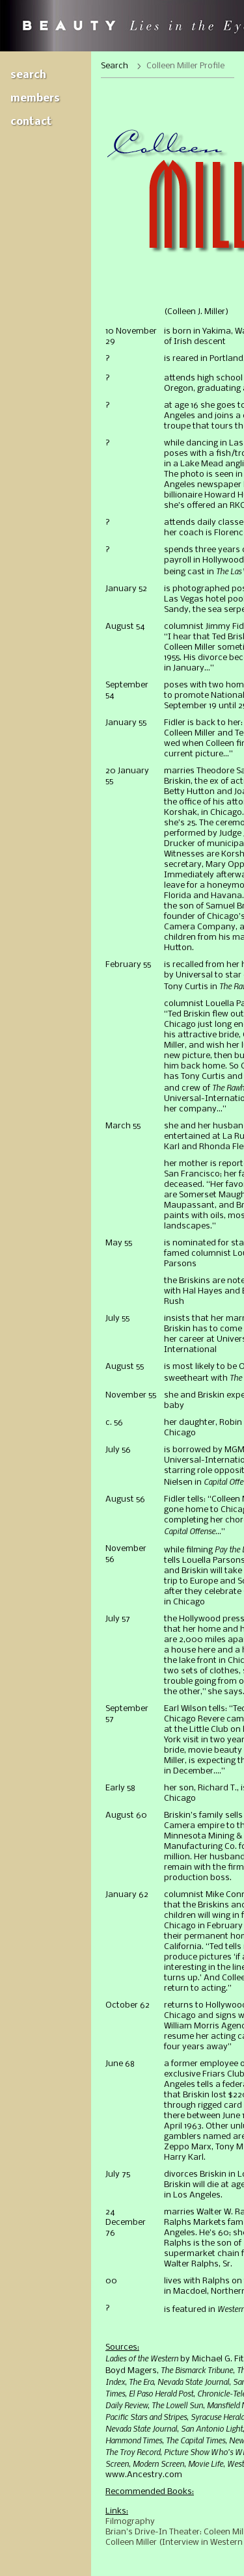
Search (28, 75)
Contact (31, 121)
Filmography (130, 2521)
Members (35, 98)
